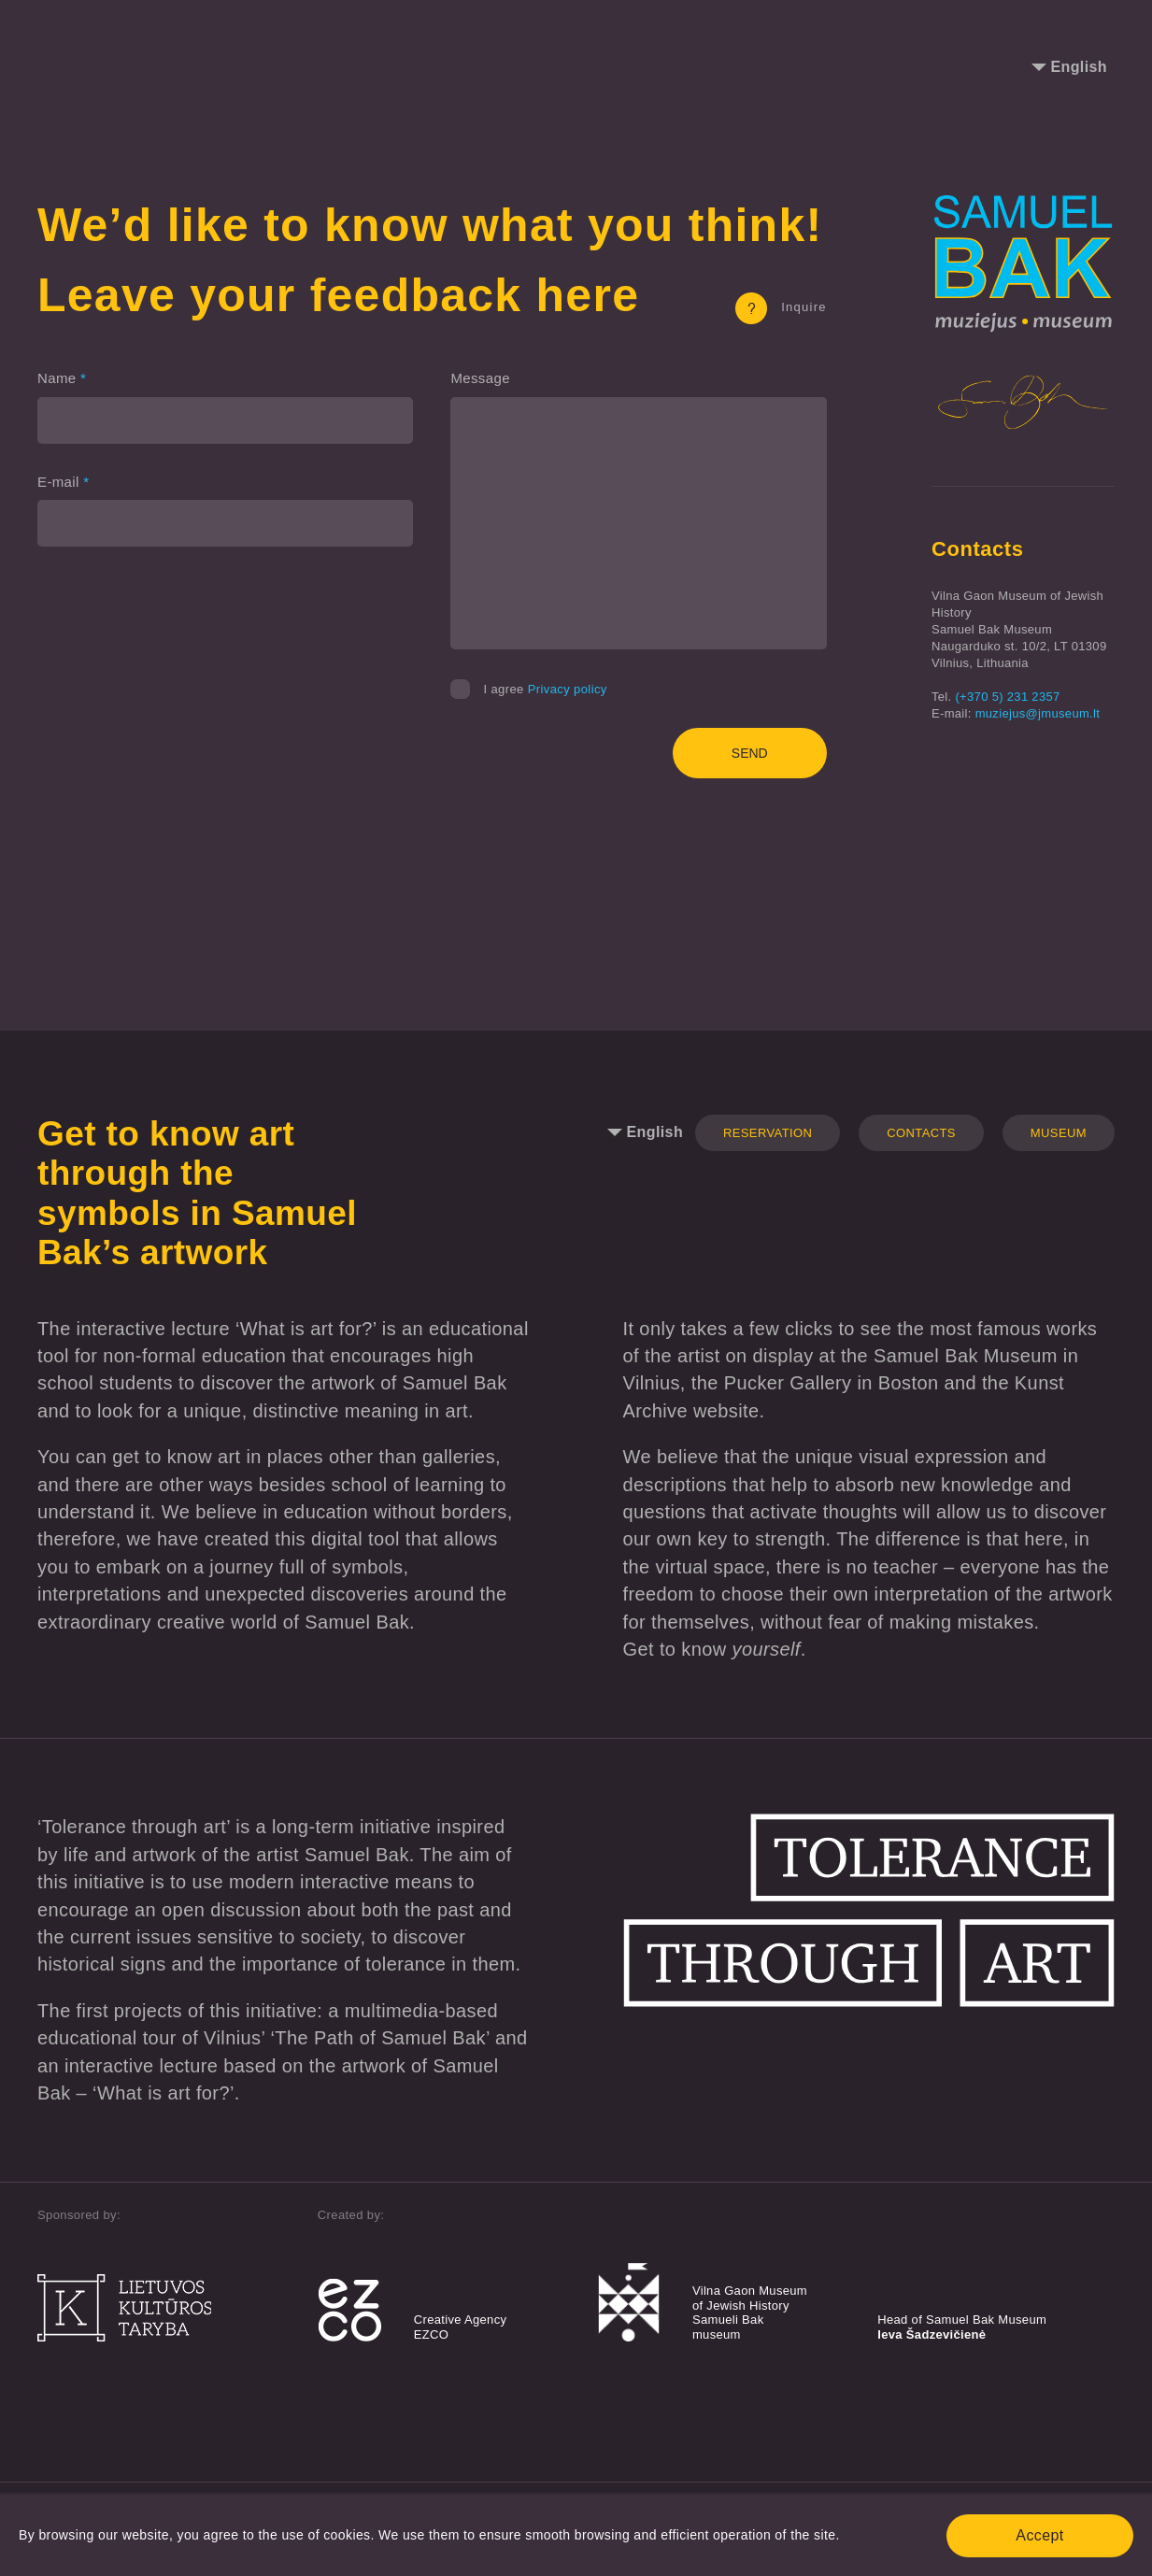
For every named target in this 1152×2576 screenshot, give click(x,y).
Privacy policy (567, 689)
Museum (1059, 1133)
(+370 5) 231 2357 (1007, 697)
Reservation (767, 1133)
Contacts (921, 1133)
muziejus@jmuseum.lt (1038, 713)
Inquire (780, 307)
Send (750, 753)
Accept (1039, 2535)
